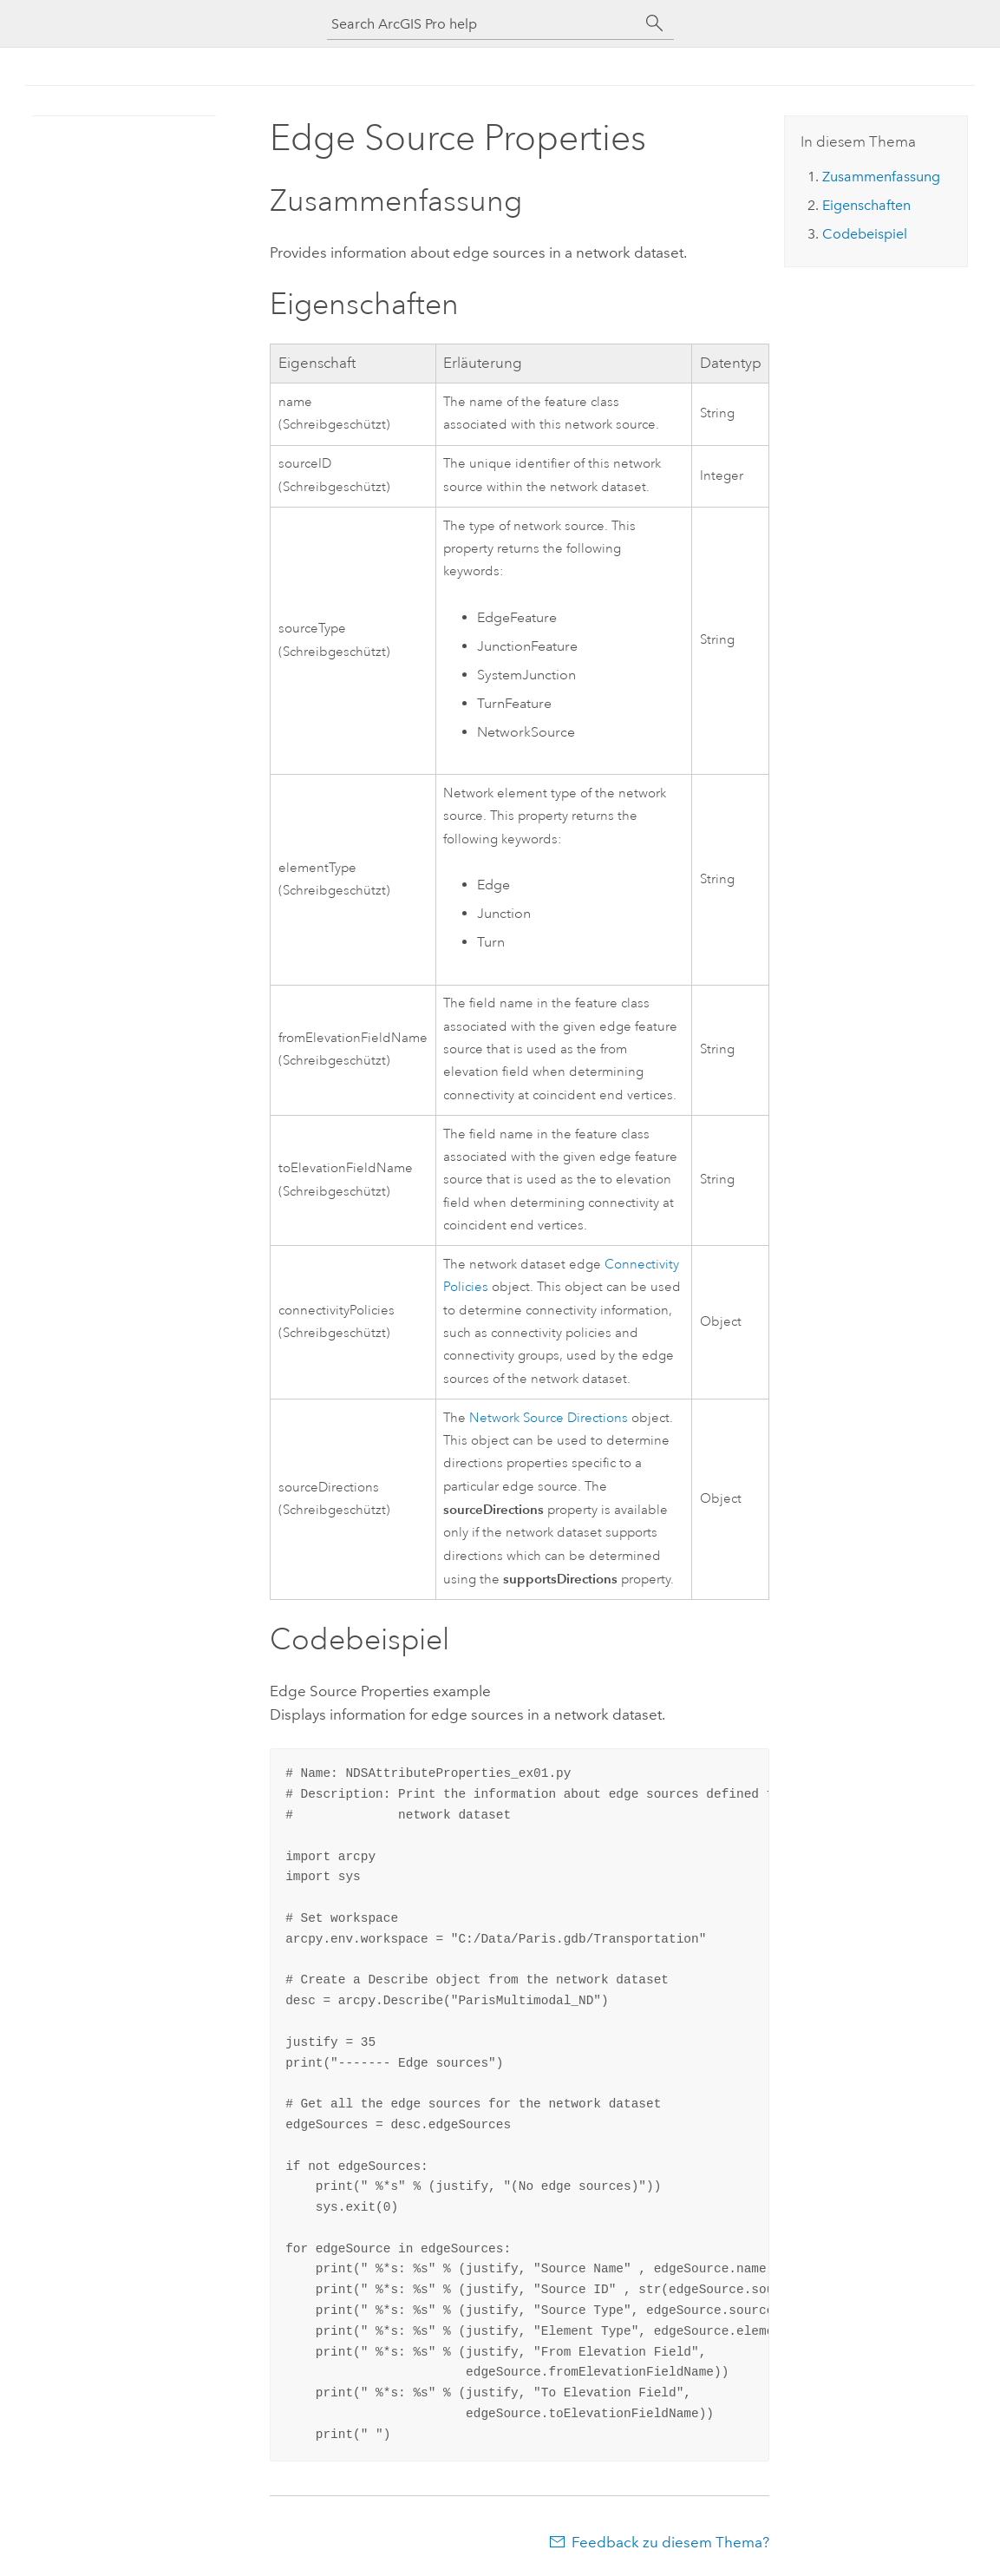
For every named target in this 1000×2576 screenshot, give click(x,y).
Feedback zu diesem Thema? (670, 2542)
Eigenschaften (866, 205)
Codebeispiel (864, 234)
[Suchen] (654, 23)
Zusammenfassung (881, 176)
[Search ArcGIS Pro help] (483, 24)
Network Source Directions (548, 1418)
